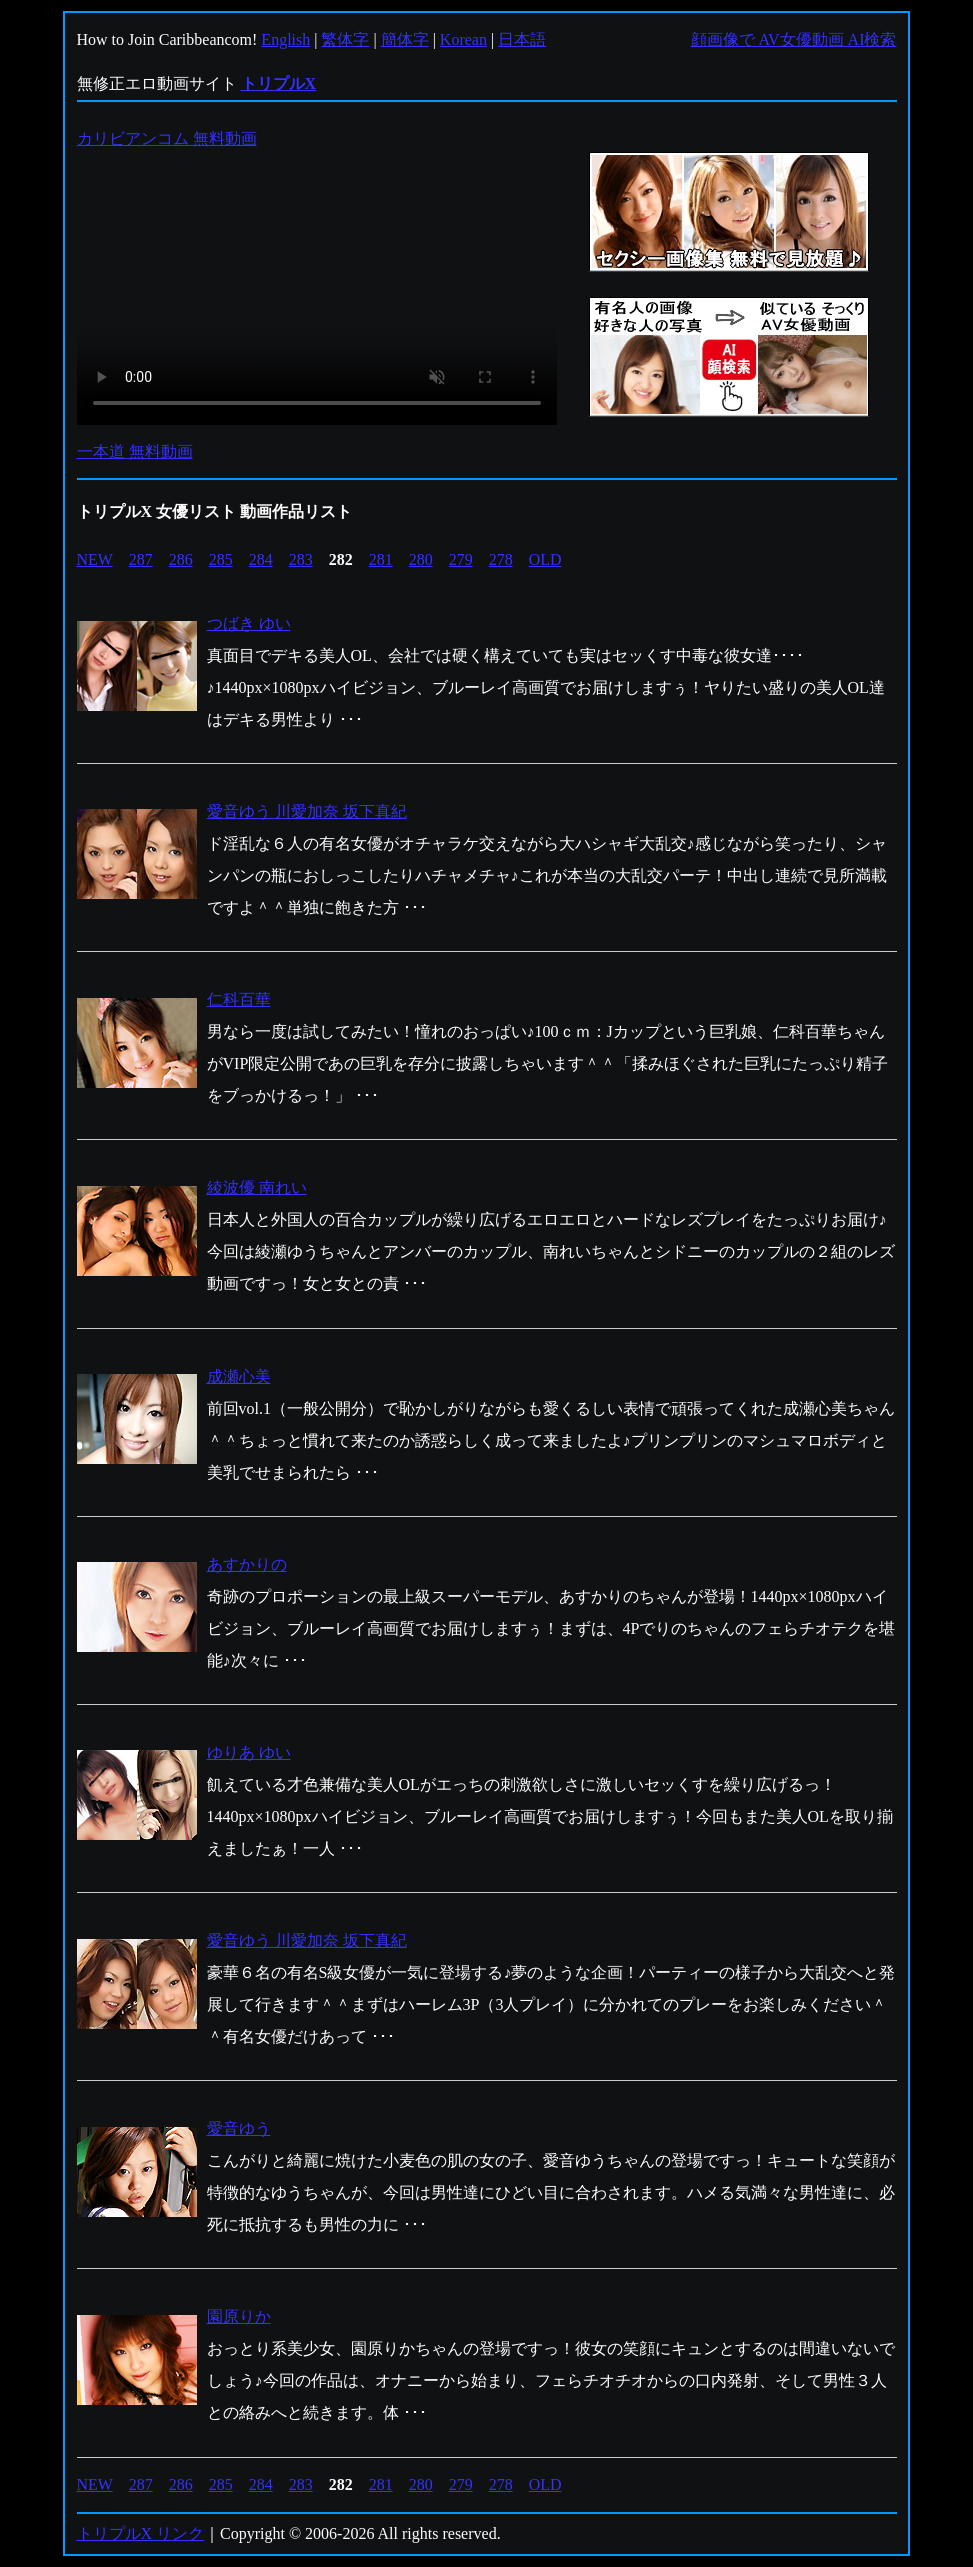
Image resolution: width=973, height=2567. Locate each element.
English (285, 39)
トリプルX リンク (141, 2533)
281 (381, 559)
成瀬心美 (239, 1376)
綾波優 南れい (257, 1187)
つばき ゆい (249, 623)
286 (181, 559)
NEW (95, 559)
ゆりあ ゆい (249, 1752)
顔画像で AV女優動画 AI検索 (794, 39)
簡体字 (405, 39)
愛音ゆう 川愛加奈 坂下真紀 (307, 811)
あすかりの (247, 1564)
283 (301, 559)
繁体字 (345, 39)
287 (141, 559)
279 (461, 559)
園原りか (239, 2316)
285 (221, 559)
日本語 (522, 39)
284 (261, 559)
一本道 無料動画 (135, 451)
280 (421, 559)
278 (501, 559)
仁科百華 (239, 999)
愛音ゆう (239, 2128)
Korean (463, 39)
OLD (545, 559)
